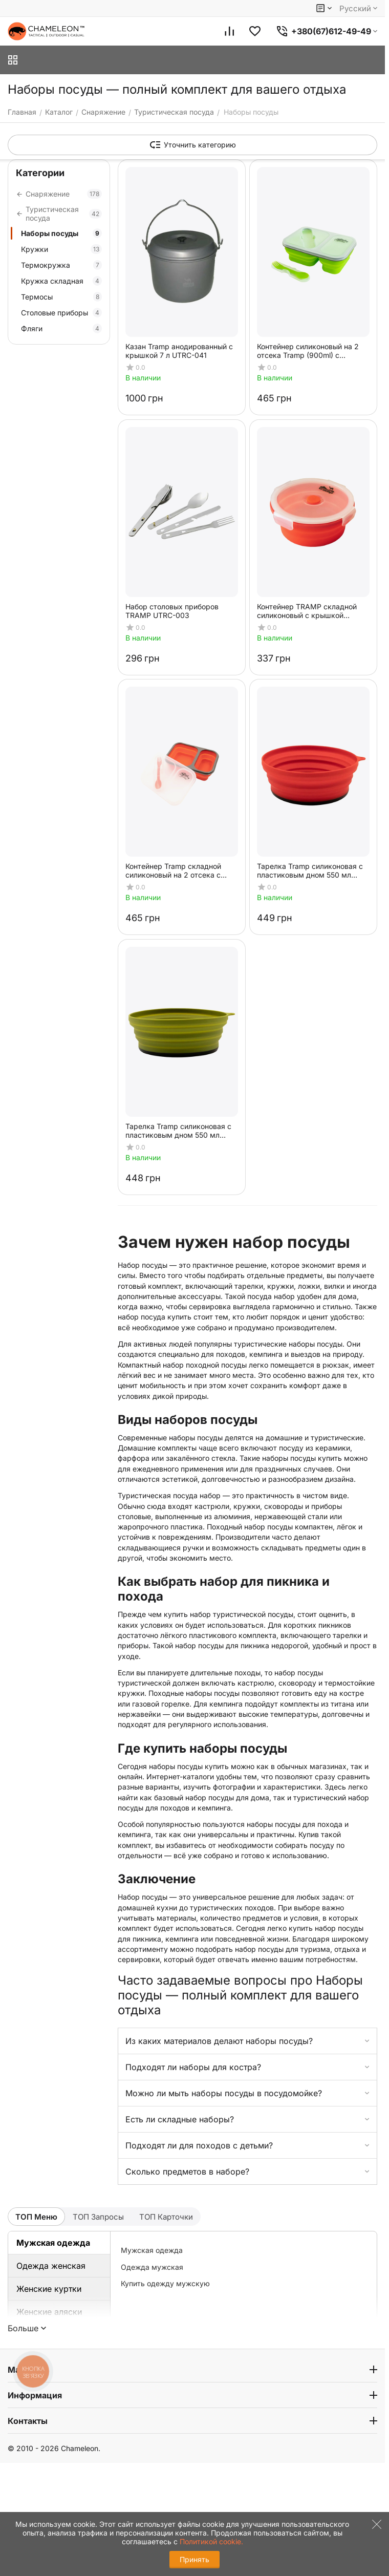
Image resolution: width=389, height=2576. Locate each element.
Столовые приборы (61, 312)
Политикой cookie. (211, 2541)
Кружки (61, 249)
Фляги (61, 328)
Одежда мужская (152, 2267)
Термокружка (61, 265)
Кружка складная (61, 281)
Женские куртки (48, 2289)
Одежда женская (50, 2266)
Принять (194, 2559)
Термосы (61, 297)
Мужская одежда (53, 2243)
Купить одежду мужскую (165, 2283)
